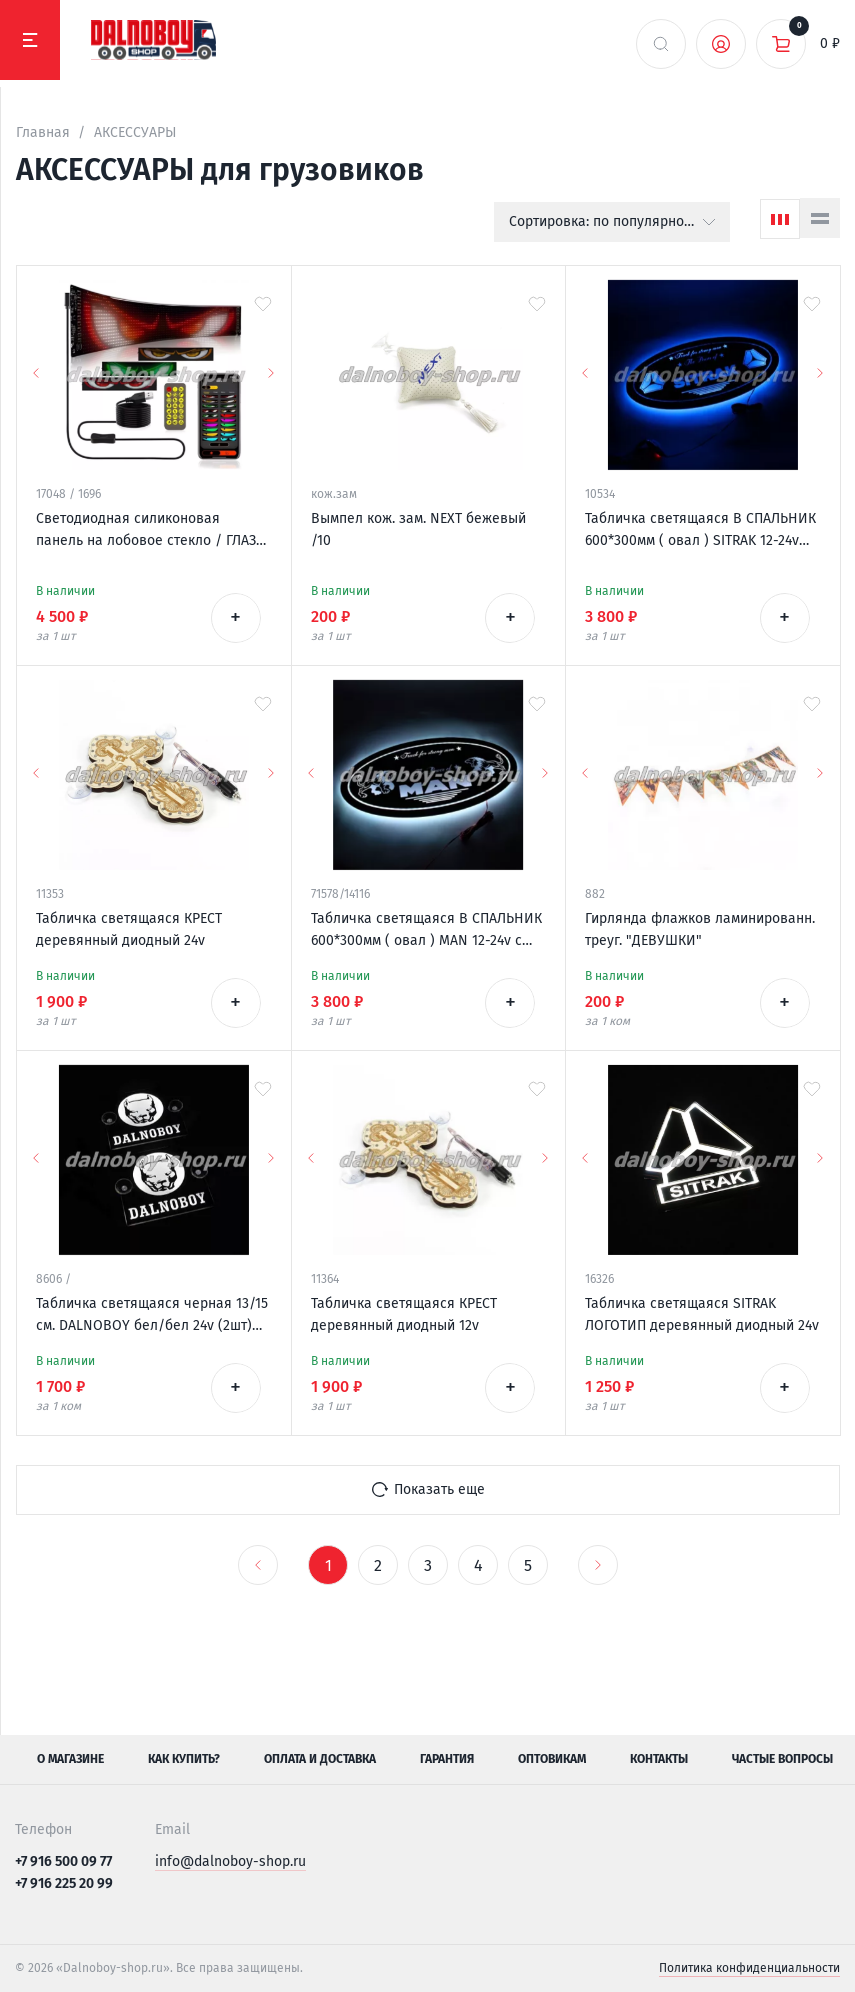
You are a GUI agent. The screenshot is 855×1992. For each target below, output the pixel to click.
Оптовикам (552, 1759)
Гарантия (447, 1759)
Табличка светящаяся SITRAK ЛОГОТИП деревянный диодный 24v (702, 1314)
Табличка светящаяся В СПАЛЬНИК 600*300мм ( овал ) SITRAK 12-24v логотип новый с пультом (700, 531)
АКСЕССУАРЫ (135, 132)
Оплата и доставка (320, 1759)
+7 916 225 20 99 (64, 1883)
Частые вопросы (782, 1759)
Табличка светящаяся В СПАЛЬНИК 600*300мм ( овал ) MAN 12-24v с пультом (426, 931)
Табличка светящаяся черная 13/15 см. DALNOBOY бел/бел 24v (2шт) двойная (152, 1316)
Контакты (659, 1759)
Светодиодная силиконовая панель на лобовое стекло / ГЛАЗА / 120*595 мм (150, 531)
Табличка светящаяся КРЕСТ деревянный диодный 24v (129, 929)
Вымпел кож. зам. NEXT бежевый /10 (418, 529)
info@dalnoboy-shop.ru (230, 1861)
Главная (43, 132)
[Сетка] (780, 219)
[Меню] (30, 40)
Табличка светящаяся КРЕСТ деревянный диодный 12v (404, 1314)
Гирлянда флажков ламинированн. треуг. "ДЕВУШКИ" (700, 929)
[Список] (820, 218)
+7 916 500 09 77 (63, 1861)
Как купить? (184, 1759)
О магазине (70, 1759)
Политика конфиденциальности (749, 1968)
